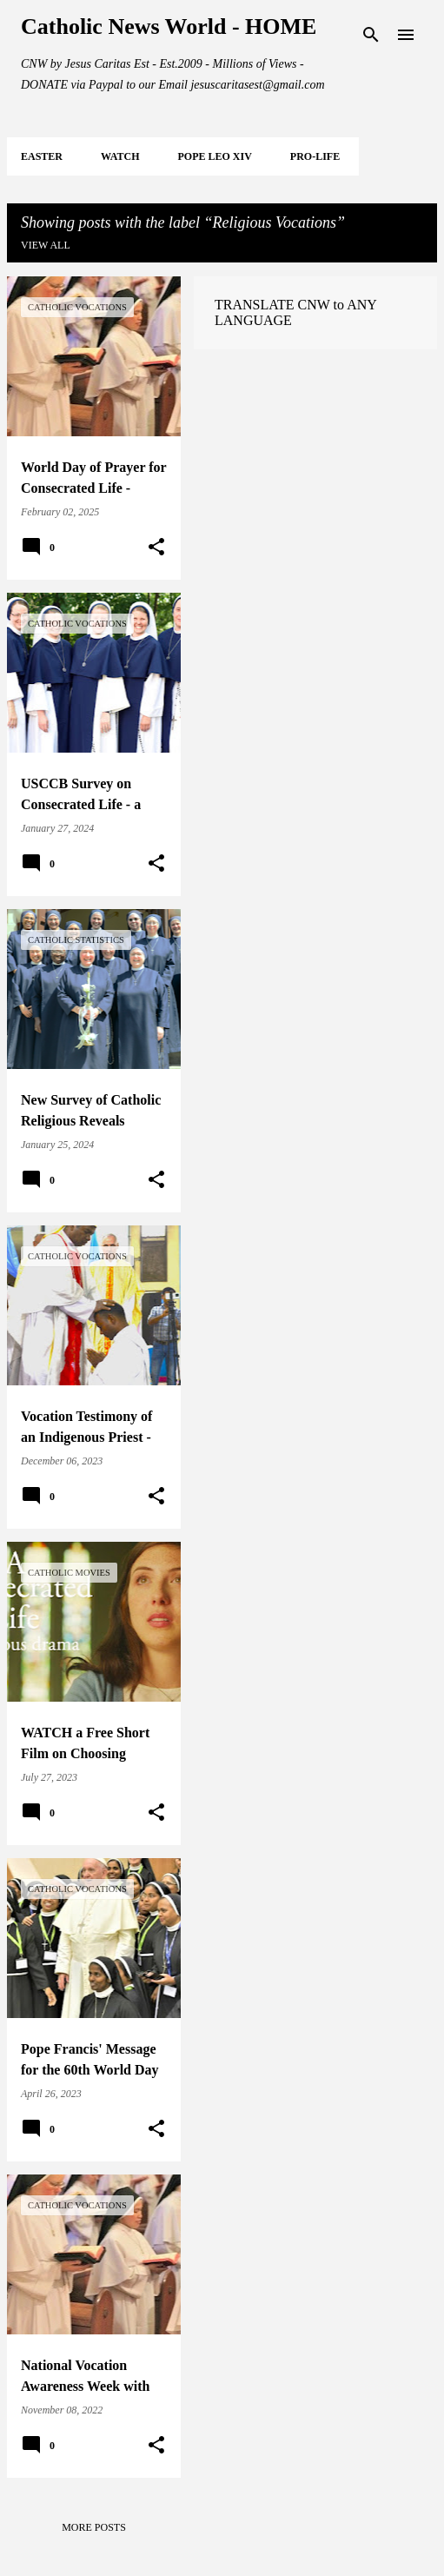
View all (45, 245)
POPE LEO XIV (214, 156)
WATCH (120, 156)
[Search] (371, 35)
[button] (156, 547)
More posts (94, 2527)
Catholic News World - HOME (168, 26)
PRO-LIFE (315, 156)
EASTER (42, 156)
